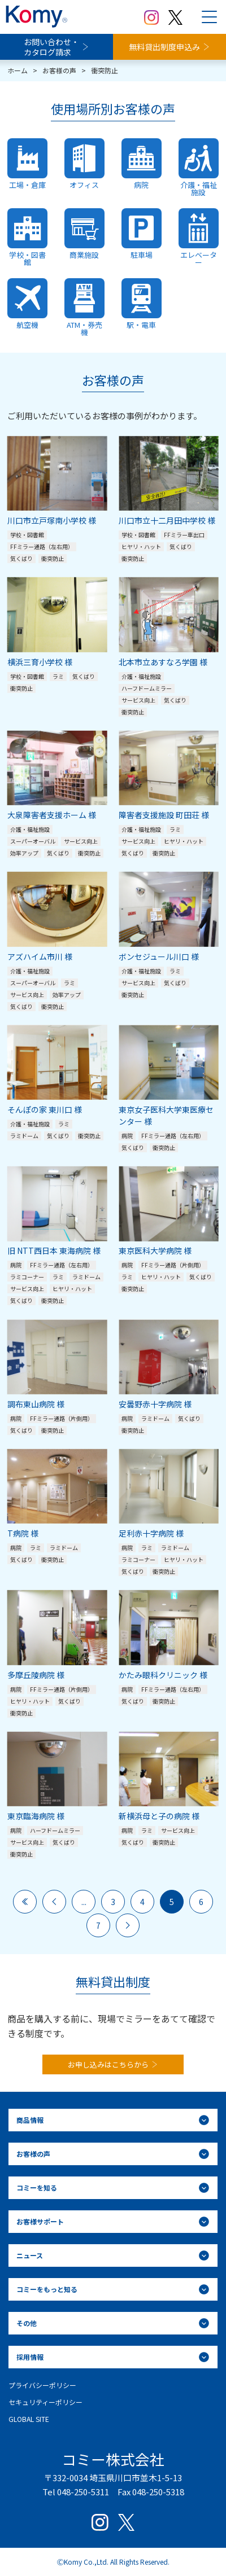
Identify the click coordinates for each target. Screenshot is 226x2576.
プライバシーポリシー (42, 2385)
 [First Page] (25, 1902)
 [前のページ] (54, 1902)
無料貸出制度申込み (164, 46)
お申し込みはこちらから (108, 2064)
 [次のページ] (128, 1925)
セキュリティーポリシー (45, 2402)
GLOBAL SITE (28, 2419)
